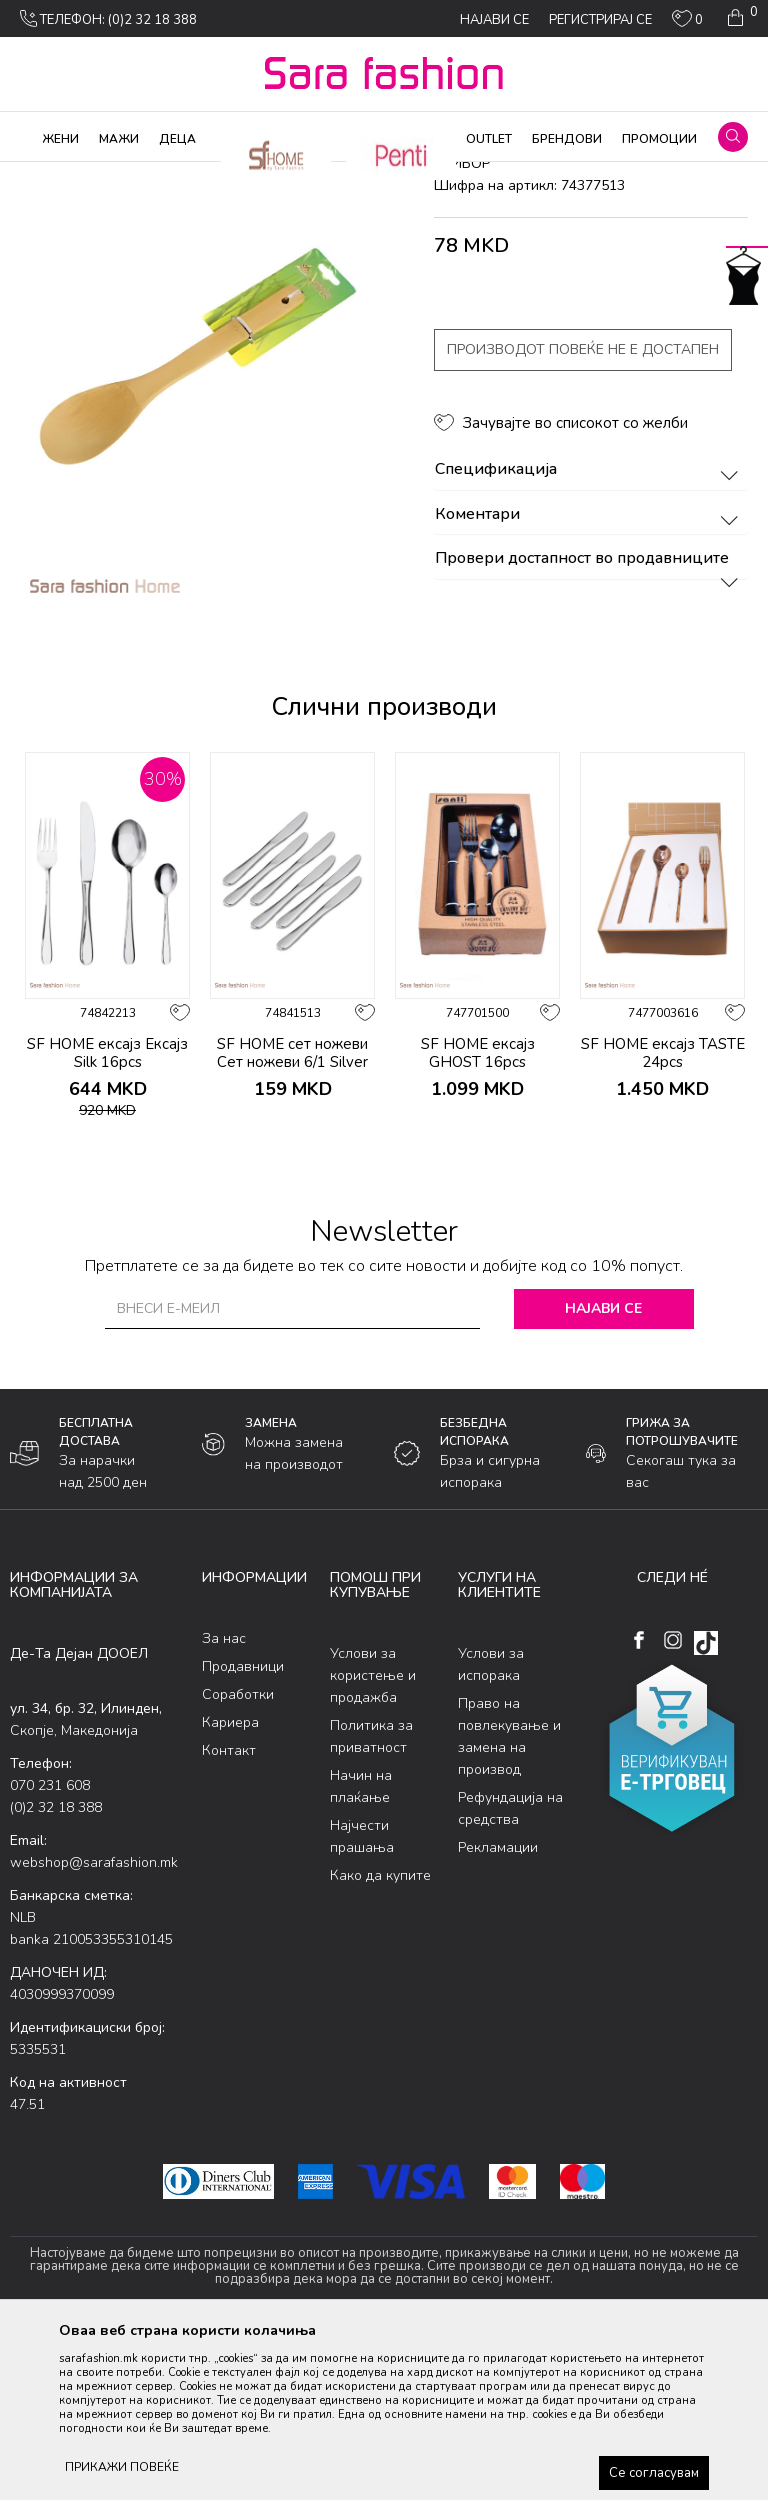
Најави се (603, 1469)
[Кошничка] (740, 18)
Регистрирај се (600, 20)
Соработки (238, 1855)
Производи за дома (235, 175)
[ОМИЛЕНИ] (687, 23)
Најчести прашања (362, 1998)
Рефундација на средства (510, 1970)
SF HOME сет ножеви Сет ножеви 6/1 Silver (292, 1214)
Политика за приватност (371, 1898)
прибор (373, 175)
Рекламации (498, 2009)
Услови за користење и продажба (373, 1837)
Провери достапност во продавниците (589, 721)
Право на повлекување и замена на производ (509, 1898)
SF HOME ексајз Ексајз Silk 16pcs (107, 1214)
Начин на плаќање (361, 1948)
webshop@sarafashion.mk (94, 2024)
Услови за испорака (491, 1826)
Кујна (321, 175)
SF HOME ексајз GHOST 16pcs (478, 1214)
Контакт (229, 1911)
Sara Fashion (47, 175)
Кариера (230, 1883)
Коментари (589, 676)
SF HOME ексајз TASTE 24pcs (663, 1214)
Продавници (243, 1827)
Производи (130, 175)
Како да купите (380, 2037)
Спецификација (589, 632)
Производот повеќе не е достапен (583, 511)
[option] (107, 1115)
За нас (224, 1799)
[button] (733, 137)
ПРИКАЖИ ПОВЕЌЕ (122, 2467)
